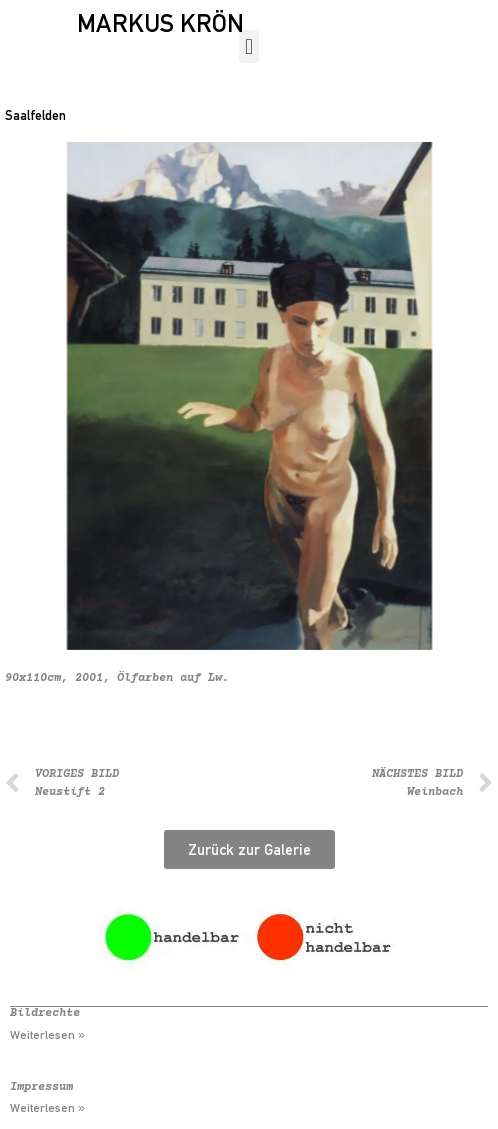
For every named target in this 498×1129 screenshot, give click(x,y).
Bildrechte (45, 1013)
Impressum (41, 1087)
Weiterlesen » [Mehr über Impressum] (47, 1108)
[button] (248, 46)
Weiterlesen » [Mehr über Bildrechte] (47, 1035)
